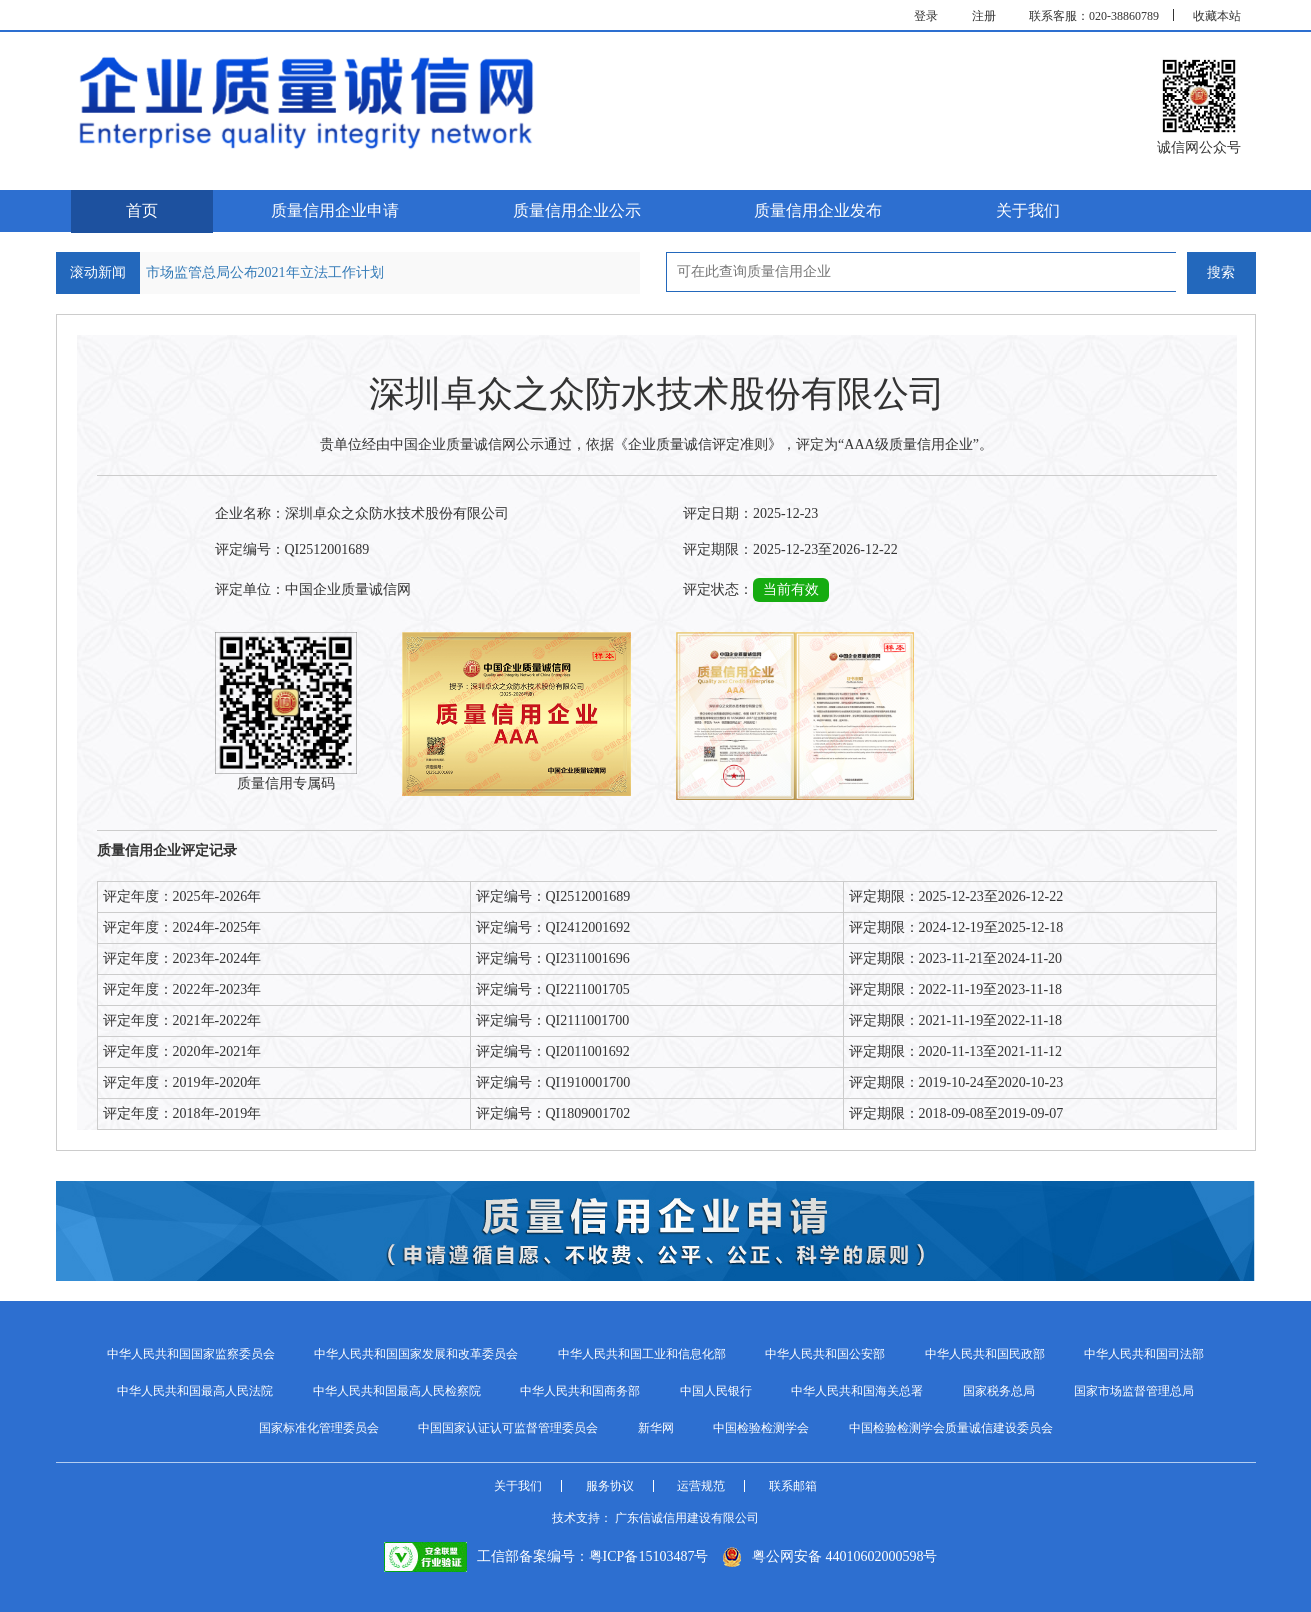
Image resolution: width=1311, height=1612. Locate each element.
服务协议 (610, 1486)
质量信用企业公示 (577, 210)
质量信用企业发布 (818, 210)
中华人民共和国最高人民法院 (195, 1391)
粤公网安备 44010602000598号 (830, 1556)
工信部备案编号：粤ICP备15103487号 (546, 1556)
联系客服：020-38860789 (1094, 16)
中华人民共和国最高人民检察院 (397, 1391)
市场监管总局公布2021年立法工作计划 (265, 272)
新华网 (656, 1428)
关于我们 (1028, 210)
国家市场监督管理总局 (1134, 1391)
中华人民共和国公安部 (825, 1354)
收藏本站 (1217, 16)
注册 (984, 16)
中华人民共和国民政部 (985, 1354)
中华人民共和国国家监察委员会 (191, 1354)
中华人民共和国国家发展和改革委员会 (416, 1354)
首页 (142, 210)
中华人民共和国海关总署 (857, 1391)
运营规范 (701, 1486)
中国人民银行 (716, 1391)
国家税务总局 (999, 1391)
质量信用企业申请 (335, 210)
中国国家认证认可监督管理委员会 (508, 1428)
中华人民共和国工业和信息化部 (642, 1354)
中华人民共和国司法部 (1144, 1354)
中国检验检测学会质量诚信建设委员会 (951, 1428)
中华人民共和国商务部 (580, 1391)
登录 (926, 16)
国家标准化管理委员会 (319, 1428)
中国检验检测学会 (761, 1428)
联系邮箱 (793, 1486)
